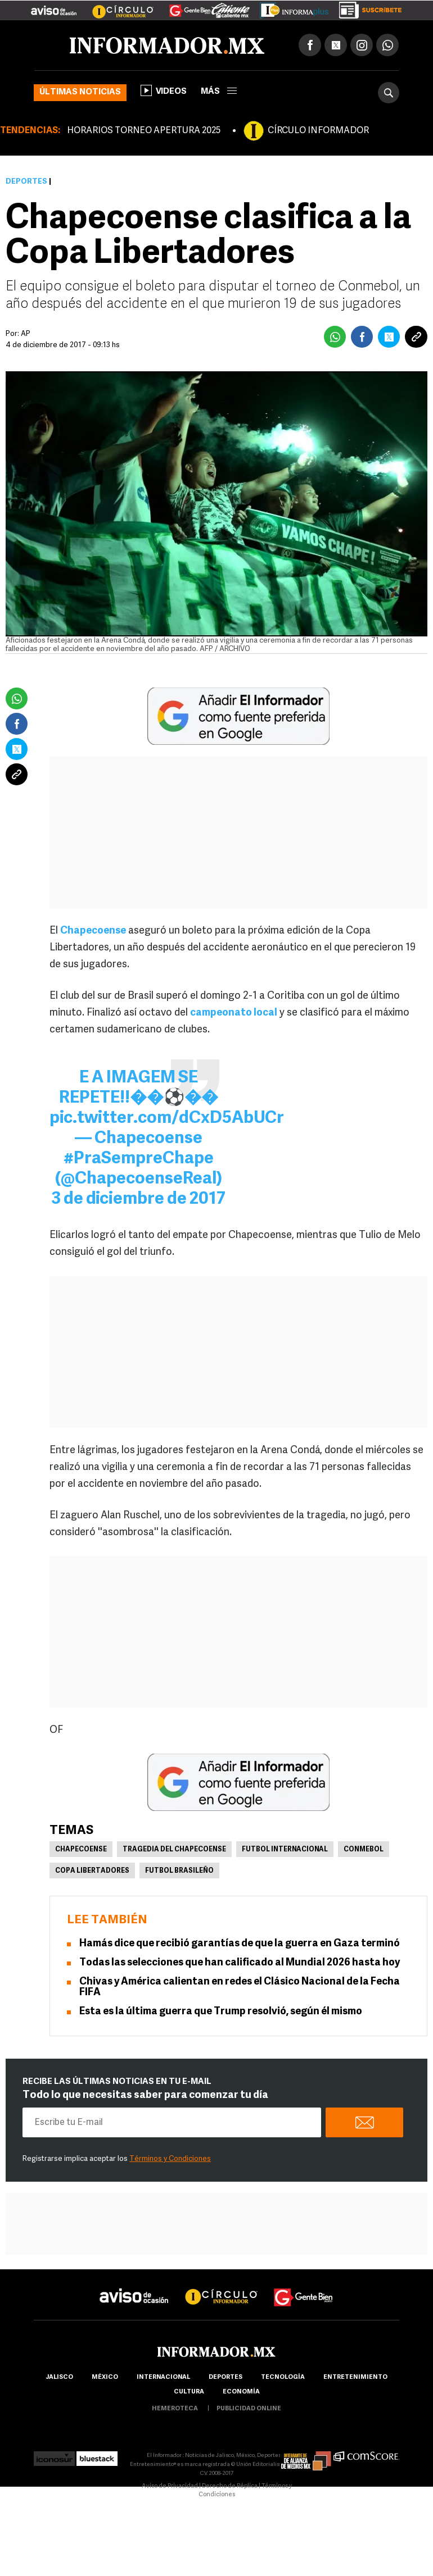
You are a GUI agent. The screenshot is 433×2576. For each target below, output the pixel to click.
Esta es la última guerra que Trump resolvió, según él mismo (220, 2011)
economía (241, 2392)
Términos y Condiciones (170, 2159)
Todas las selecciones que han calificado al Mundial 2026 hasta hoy (239, 1963)
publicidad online (248, 2409)
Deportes (26, 181)
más (219, 92)
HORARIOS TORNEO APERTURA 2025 (143, 130)
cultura (189, 2392)
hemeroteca (175, 2409)
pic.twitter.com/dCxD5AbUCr (166, 1118)
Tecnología (283, 2377)
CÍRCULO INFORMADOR (318, 130)
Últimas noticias (80, 92)
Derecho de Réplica (230, 2486)
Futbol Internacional (285, 1849)
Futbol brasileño (179, 1871)
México (105, 2377)
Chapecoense (93, 931)
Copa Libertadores (92, 1871)
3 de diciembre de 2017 (138, 1199)
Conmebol (364, 1849)
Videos (164, 90)
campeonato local (233, 1013)
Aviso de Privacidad (170, 2486)
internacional (163, 2377)
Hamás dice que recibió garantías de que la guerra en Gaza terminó (239, 1943)
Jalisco (59, 2377)
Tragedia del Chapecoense (174, 1849)
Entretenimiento (355, 2377)
